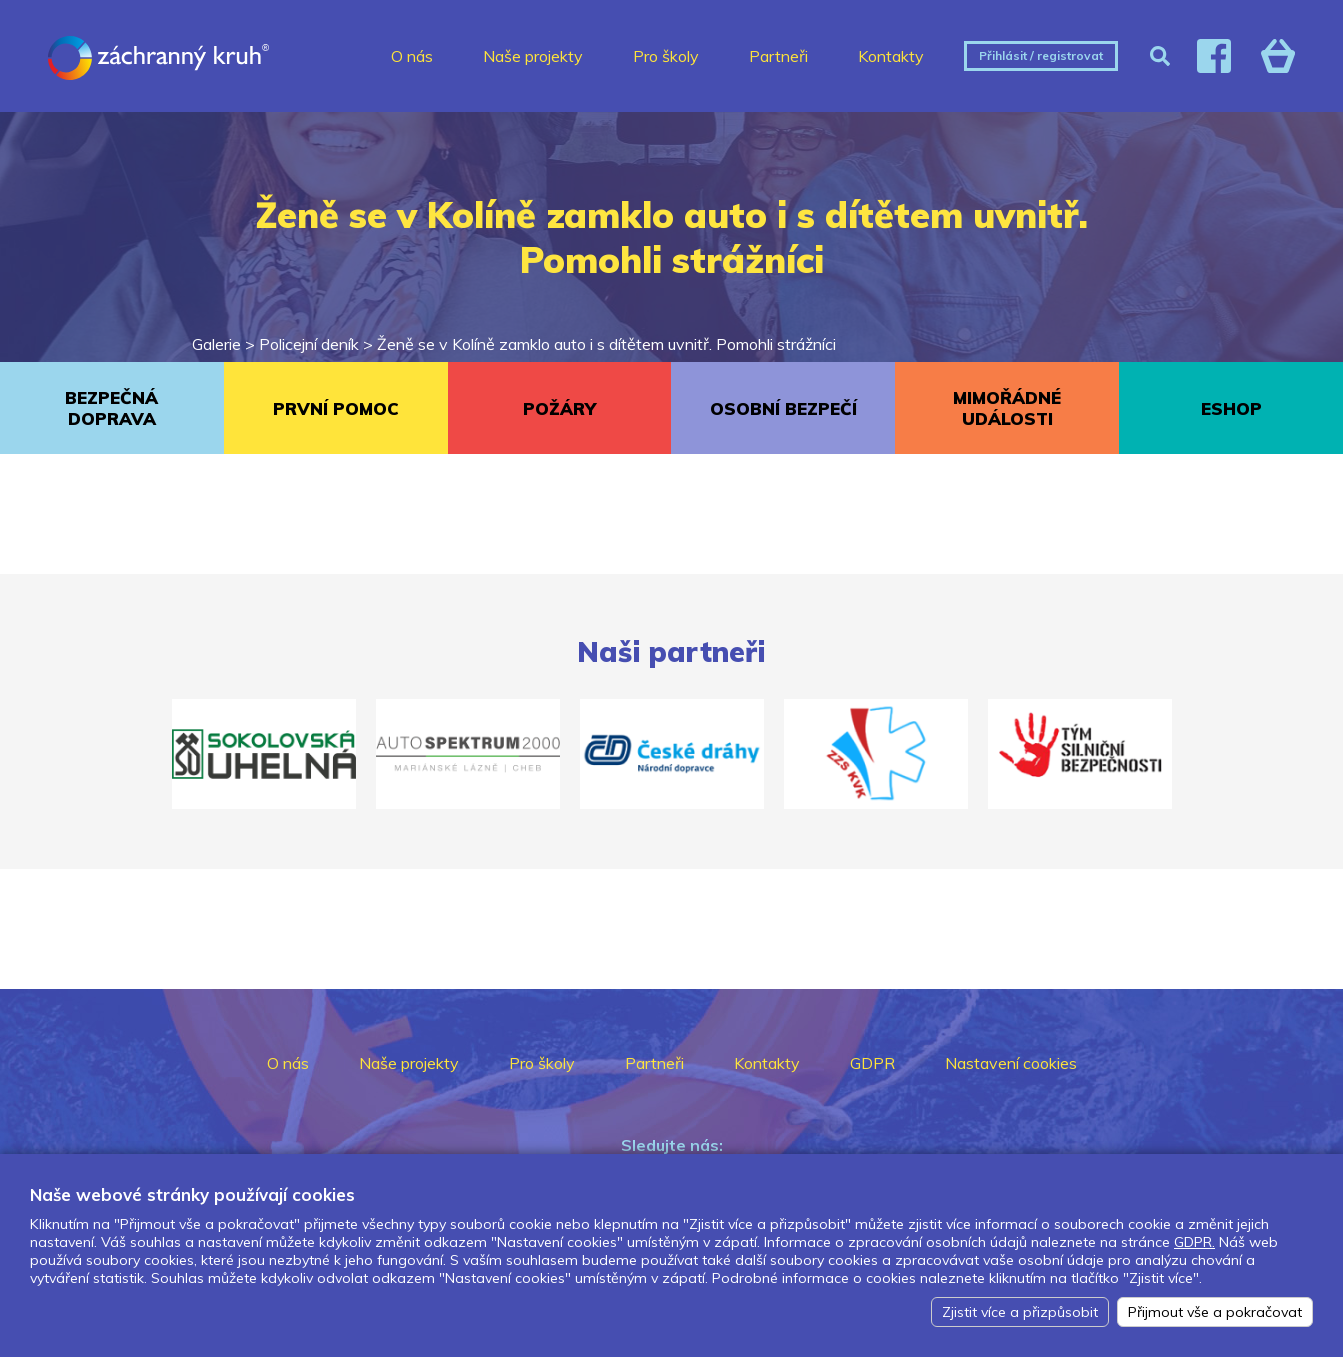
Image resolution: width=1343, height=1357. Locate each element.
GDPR (872, 1063)
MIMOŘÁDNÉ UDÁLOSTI (1007, 408)
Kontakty (891, 56)
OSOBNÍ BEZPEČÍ (783, 408)
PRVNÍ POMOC (336, 408)
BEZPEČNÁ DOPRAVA (111, 408)
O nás (412, 56)
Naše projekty (533, 56)
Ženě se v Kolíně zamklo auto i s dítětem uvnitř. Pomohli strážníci (606, 344)
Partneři (778, 56)
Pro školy (666, 56)
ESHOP (1231, 408)
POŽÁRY (559, 408)
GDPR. (1194, 1242)
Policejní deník (309, 344)
